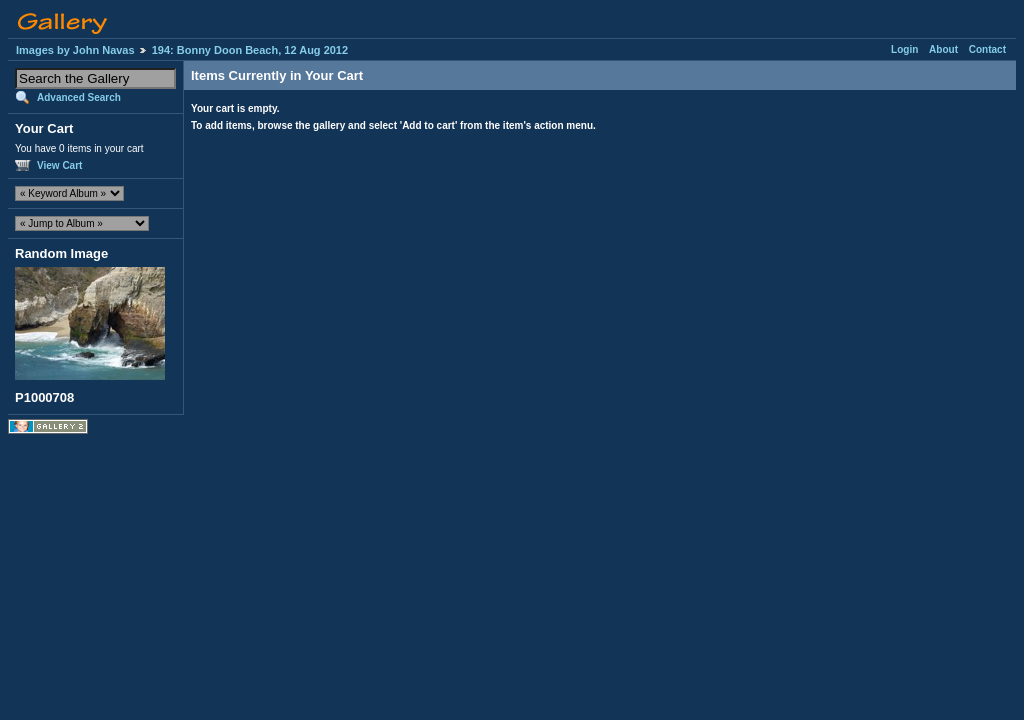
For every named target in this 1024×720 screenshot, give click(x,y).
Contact (987, 49)
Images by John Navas (75, 50)
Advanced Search (79, 97)
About (943, 49)
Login (904, 49)
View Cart (59, 165)
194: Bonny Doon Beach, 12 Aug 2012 (250, 50)
